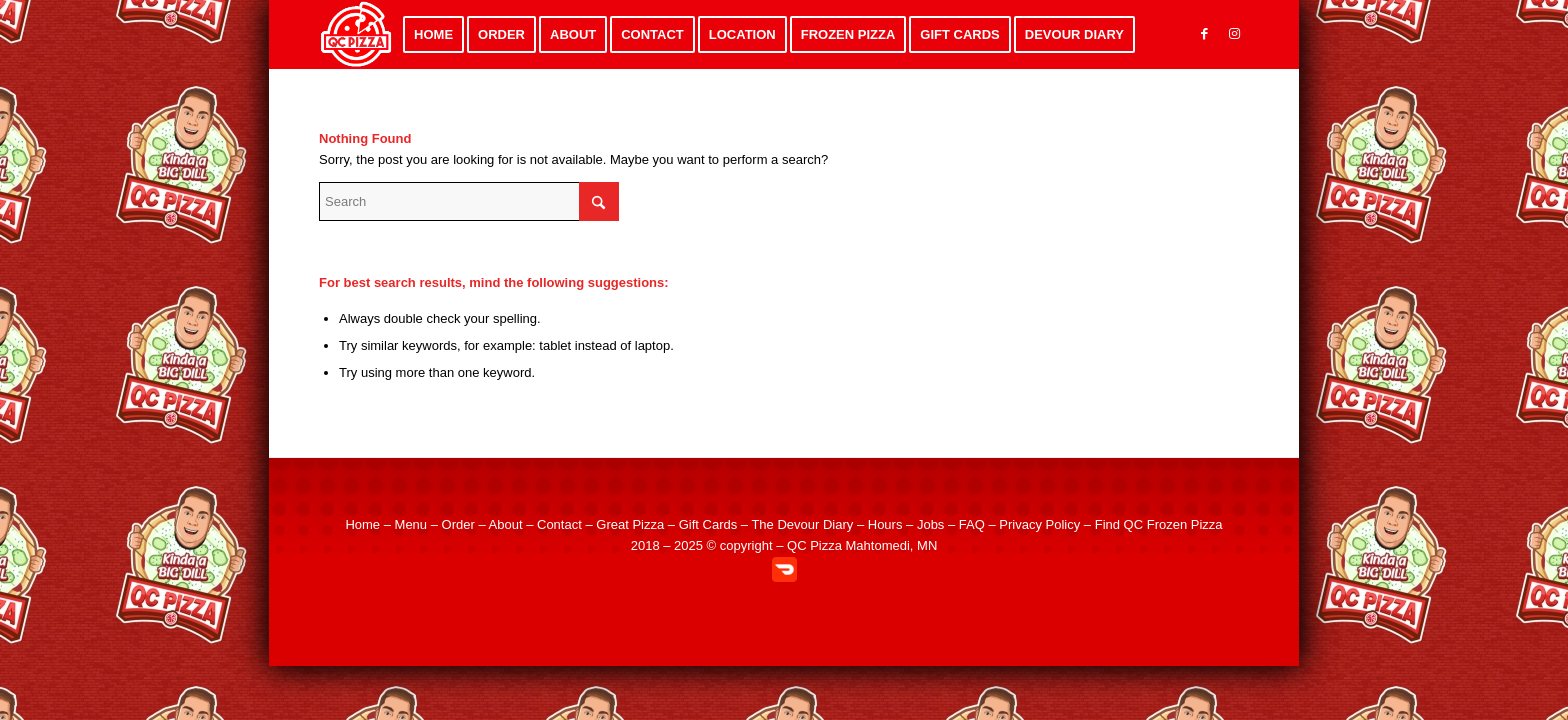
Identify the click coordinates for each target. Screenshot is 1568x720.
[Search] (469, 201)
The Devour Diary (802, 524)
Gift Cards (708, 524)
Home (362, 524)
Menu (411, 524)
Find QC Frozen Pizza (1159, 524)
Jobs (930, 524)
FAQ (972, 524)
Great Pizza (630, 524)
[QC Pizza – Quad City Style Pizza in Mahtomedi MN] (356, 34)
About (506, 524)
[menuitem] (433, 34)
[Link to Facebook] (1204, 34)
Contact (559, 524)
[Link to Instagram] (1234, 34)
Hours (885, 524)
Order (458, 524)
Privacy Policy (1039, 524)
